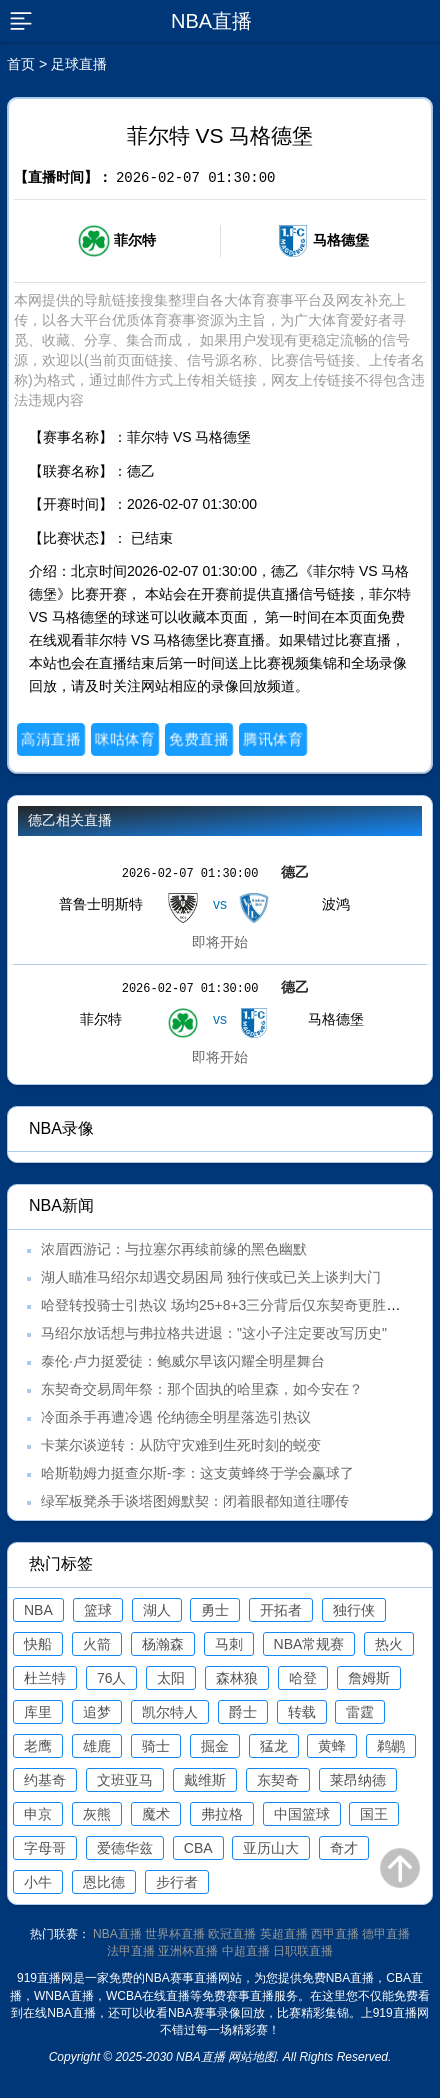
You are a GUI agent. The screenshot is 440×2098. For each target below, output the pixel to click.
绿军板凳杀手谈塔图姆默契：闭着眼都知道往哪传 (195, 1501)
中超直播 (246, 1951)
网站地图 (252, 2057)
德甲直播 (386, 1934)
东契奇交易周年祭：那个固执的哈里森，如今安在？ (202, 1389)
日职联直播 (303, 1951)
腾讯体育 (272, 739)
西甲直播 (335, 1934)
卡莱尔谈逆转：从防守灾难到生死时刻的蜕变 (181, 1445)
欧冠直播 (232, 1934)
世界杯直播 (175, 1934)
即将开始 (220, 942)
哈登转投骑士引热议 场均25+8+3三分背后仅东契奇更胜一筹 (227, 1305)
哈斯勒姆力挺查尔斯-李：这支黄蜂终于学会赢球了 (197, 1473)
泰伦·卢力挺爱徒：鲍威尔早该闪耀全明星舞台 (183, 1361)
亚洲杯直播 (188, 1951)
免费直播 (198, 739)
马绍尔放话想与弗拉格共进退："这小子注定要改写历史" (214, 1333)
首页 (21, 64)
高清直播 (50, 739)
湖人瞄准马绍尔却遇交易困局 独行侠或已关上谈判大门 (211, 1277)
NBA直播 (117, 1934)
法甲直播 (131, 1951)
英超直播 (284, 1934)
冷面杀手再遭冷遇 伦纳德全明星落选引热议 (176, 1417)
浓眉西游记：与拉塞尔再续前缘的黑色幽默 (174, 1249)
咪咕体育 (124, 739)
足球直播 (79, 64)
